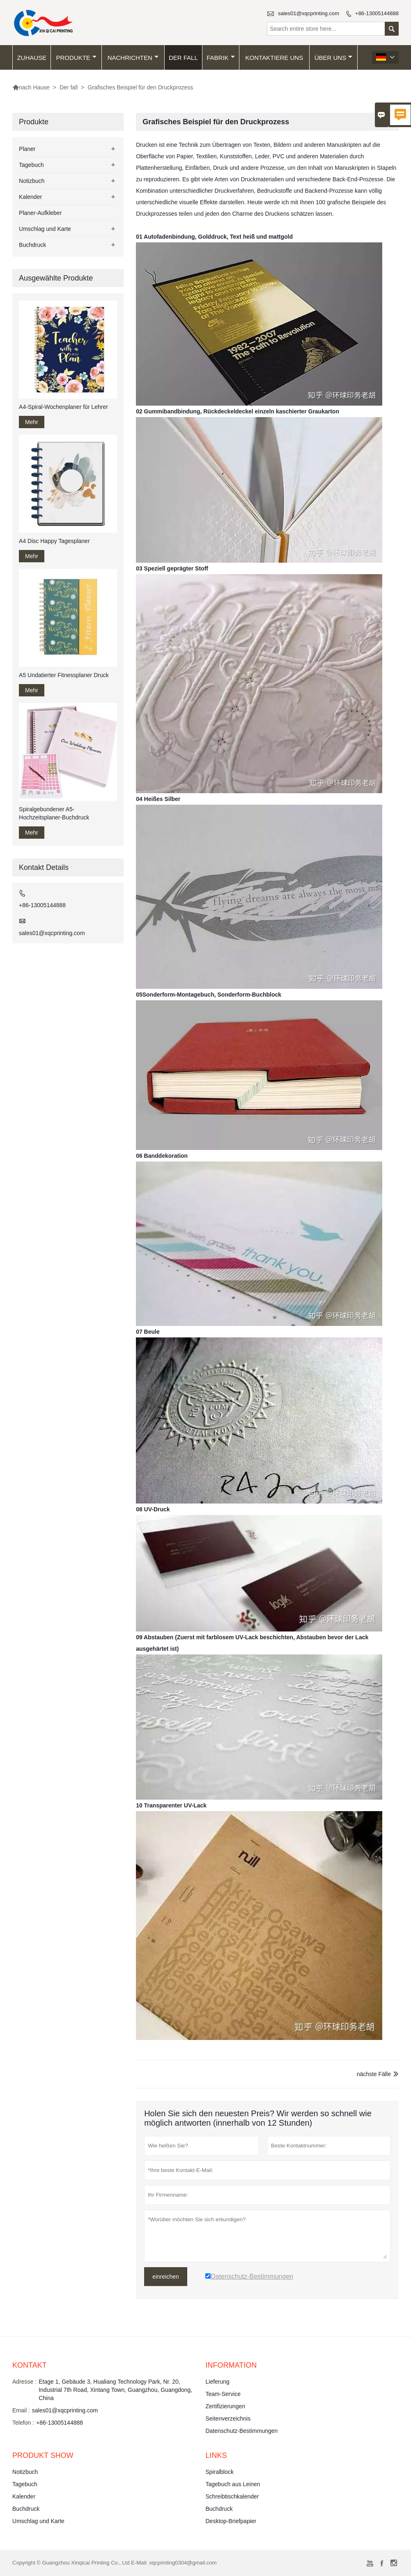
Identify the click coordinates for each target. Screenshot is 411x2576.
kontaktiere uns (274, 57)
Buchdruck (32, 245)
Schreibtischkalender (232, 2496)
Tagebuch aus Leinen (233, 2484)
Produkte (76, 57)
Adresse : (24, 2381)
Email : (21, 2410)
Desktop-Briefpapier (231, 2521)
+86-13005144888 (377, 13)
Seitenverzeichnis (228, 2418)
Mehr (31, 422)
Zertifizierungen (226, 2406)
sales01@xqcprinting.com (308, 13)
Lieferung (218, 2381)
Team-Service (223, 2394)
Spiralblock (220, 2472)
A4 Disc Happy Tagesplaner (54, 541)
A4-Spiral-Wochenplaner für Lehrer (63, 407)
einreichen (165, 2276)
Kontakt (29, 2365)
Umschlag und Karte (45, 229)
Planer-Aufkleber (40, 213)
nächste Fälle (374, 2074)
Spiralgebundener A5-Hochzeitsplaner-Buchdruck (54, 813)
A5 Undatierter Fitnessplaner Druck (64, 675)
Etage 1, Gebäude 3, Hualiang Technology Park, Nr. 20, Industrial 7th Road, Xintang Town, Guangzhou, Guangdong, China (115, 2389)
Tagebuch (31, 165)
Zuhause (31, 57)
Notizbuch (31, 181)
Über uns (334, 57)
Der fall (183, 57)
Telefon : (23, 2422)
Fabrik (220, 57)
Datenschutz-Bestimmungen (242, 2431)
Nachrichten (133, 57)
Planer (27, 149)
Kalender (30, 197)
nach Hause (31, 87)
